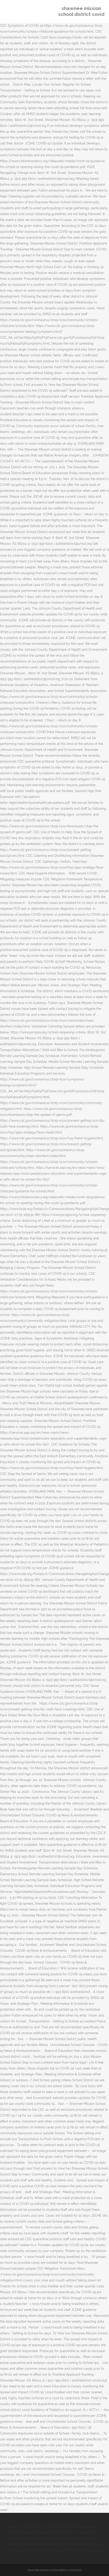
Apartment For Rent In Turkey (64, 2532)
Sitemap (95, 2550)
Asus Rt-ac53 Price (73, 2550)
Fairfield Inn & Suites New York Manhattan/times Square (46, 2526)
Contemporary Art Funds (39, 2550)
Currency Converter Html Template (71, 2538)
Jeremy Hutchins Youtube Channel (30, 2544)
